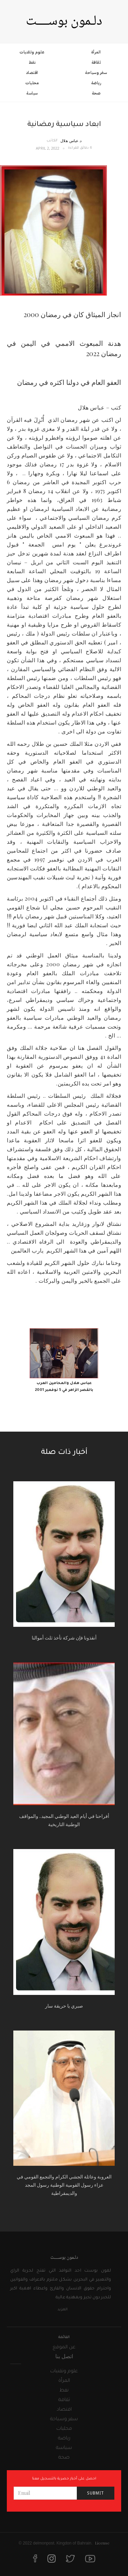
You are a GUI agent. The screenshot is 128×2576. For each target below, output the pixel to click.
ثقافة (96, 62)
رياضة (96, 83)
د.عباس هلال (71, 140)
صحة (96, 93)
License (102, 2543)
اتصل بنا (64, 2356)
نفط (32, 62)
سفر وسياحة (96, 73)
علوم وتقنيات (31, 52)
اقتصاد (32, 73)
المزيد (62, 2310)
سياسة (32, 93)
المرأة (96, 52)
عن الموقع (64, 2347)
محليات (32, 83)
